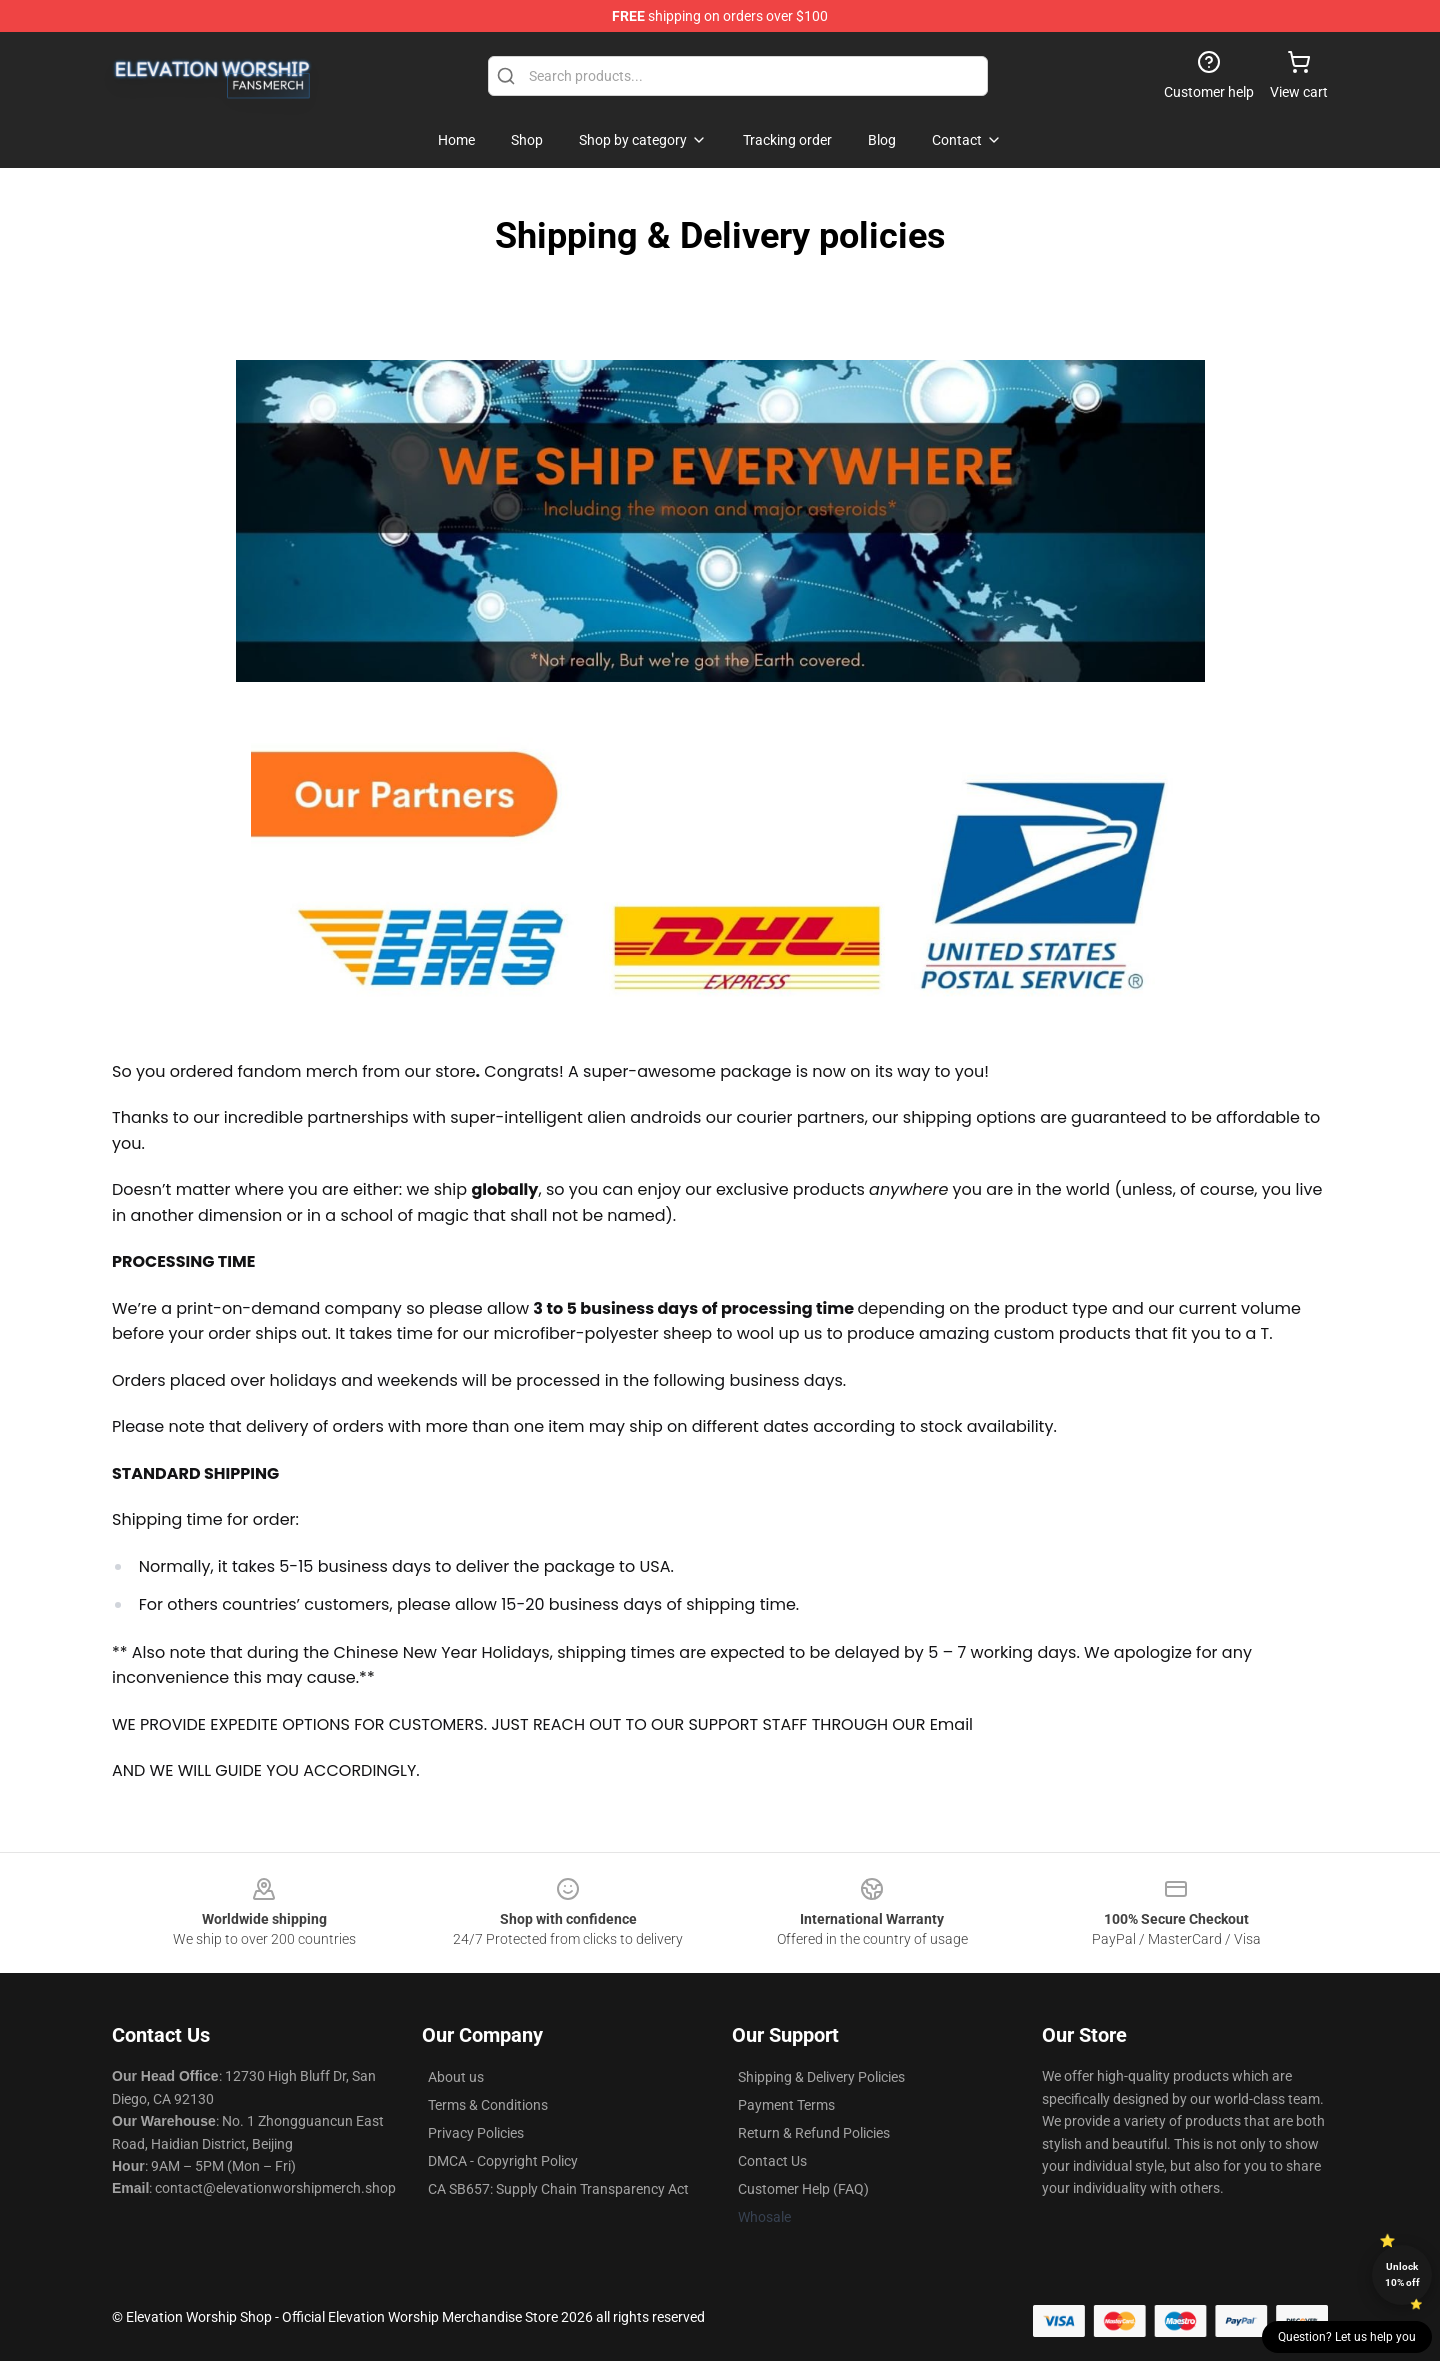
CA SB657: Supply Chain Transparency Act (558, 2189)
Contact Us (772, 2161)
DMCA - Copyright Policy (503, 2161)
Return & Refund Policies (814, 2133)
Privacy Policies (476, 2133)
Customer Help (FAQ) (803, 2189)
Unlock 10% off (1402, 2274)
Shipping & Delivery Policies (821, 2077)
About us (456, 2077)
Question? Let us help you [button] (1347, 2337)
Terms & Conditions (488, 2105)
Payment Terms (786, 2105)
